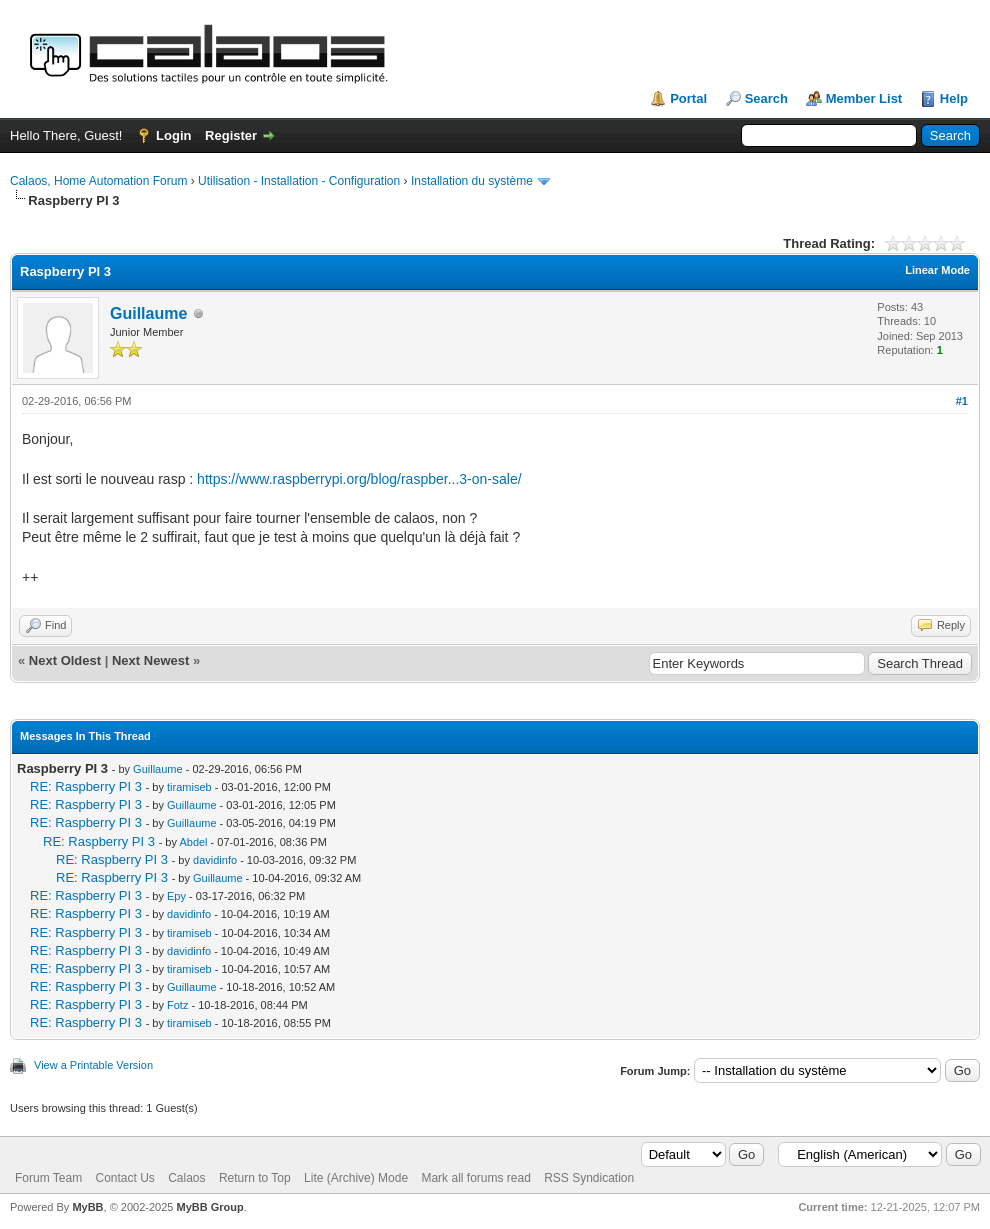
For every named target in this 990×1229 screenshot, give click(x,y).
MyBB (87, 1207)
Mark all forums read (475, 1178)
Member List (864, 98)
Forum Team (48, 1178)
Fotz (177, 1005)
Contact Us (124, 1178)
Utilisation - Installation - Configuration (299, 181)
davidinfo (215, 860)
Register (231, 135)
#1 (962, 401)
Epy (176, 896)
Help (954, 98)
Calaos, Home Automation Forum (98, 181)
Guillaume (148, 313)
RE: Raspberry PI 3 (86, 786)
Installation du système (472, 181)
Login (173, 135)
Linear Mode (937, 270)
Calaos (186, 1178)
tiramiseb (189, 787)
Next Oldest (65, 660)
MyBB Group (209, 1207)
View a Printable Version (93, 1065)
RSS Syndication (589, 1178)
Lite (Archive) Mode (356, 1178)
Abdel (193, 842)
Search (766, 98)
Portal (688, 98)
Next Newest (150, 660)
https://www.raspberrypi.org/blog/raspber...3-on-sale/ (359, 479)
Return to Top (255, 1178)
